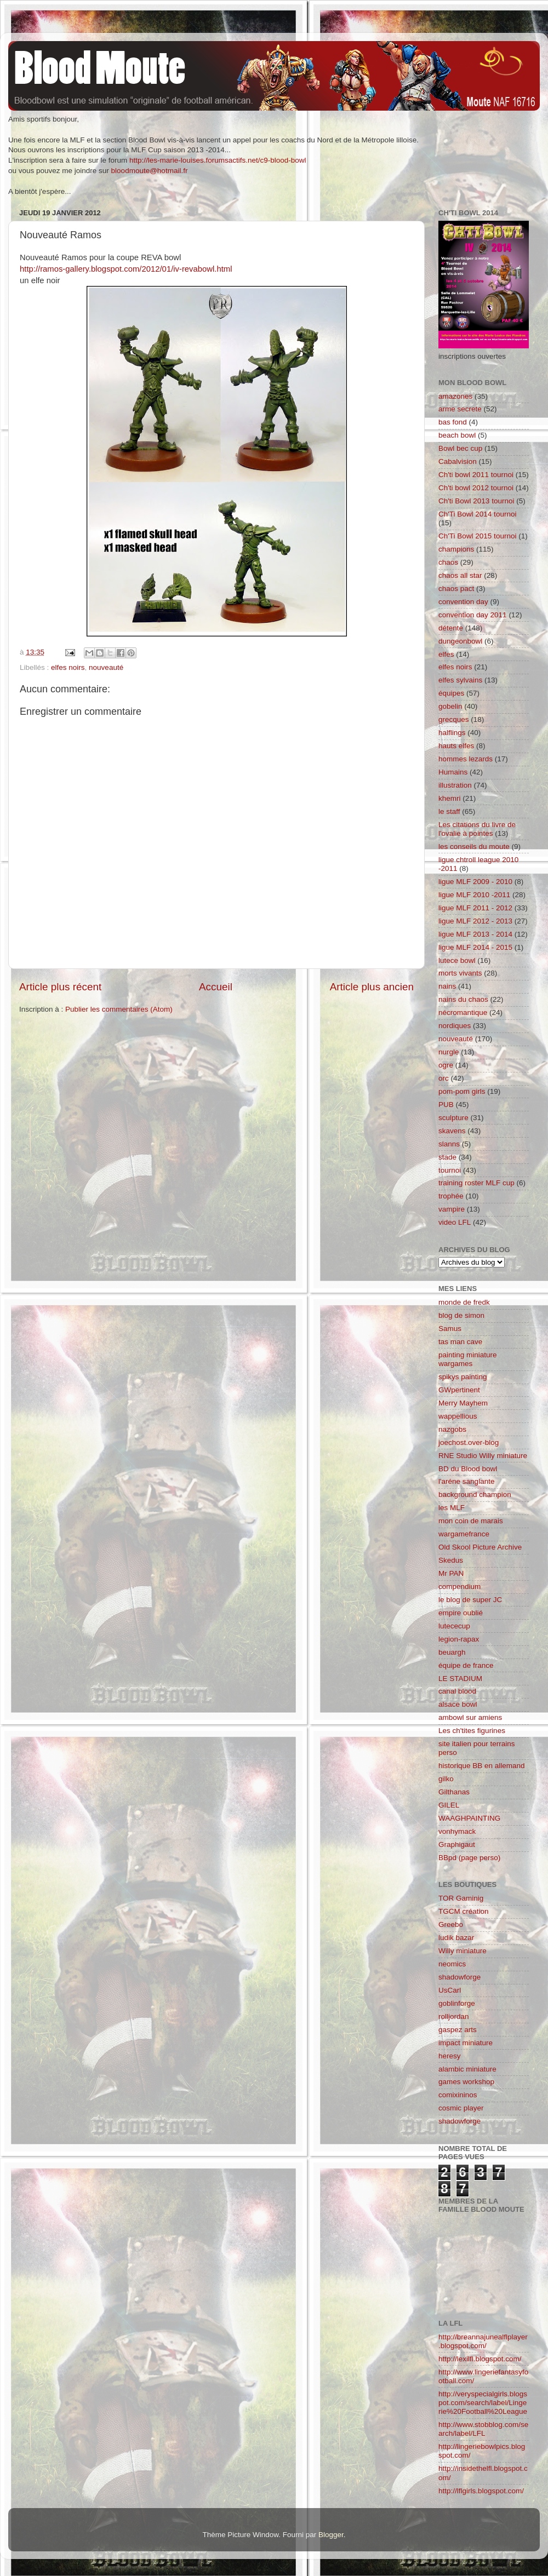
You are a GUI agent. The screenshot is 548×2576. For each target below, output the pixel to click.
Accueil (215, 986)
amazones (455, 396)
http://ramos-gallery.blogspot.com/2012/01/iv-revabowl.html (126, 269)
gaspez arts (457, 2030)
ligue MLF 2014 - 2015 (475, 947)
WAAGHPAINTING (469, 1818)
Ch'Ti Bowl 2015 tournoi (477, 536)
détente (450, 628)
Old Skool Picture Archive (480, 1547)
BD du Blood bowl (467, 1469)
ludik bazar (456, 1938)
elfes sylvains (460, 680)
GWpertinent (459, 1390)
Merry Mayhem (463, 1403)
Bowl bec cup (460, 448)
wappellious (457, 1416)
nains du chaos (463, 999)
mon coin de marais (470, 1521)
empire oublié (460, 1613)
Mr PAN (451, 1573)
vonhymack (457, 1831)
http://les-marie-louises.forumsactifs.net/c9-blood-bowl (217, 160)
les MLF (451, 1508)
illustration (455, 785)
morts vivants (460, 973)
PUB (446, 1104)
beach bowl (457, 435)
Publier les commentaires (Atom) (119, 1009)
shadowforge (459, 1977)
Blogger (331, 2535)
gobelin (450, 706)
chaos (448, 562)
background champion (474, 1494)
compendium (459, 1586)
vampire (451, 1209)
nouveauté (106, 667)
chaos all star (460, 575)
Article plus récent (60, 986)
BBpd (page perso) (469, 1858)
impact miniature (465, 2043)
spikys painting (462, 1377)
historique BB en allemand (481, 1766)
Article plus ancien (372, 986)
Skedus (450, 1560)
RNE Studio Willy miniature (482, 1455)
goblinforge (456, 2003)
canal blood (457, 1691)
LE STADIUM (460, 1678)
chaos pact (456, 588)
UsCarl (449, 1990)
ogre (445, 1065)
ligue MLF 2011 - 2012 (475, 908)
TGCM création (463, 1911)
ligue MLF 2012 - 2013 (475, 921)
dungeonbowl (460, 641)
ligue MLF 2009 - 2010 (475, 881)
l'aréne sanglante (466, 1481)
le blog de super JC (470, 1600)
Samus (449, 1328)
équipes (451, 693)
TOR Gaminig (460, 1898)
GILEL (448, 1805)
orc (443, 1078)
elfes (446, 654)
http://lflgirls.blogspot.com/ (481, 2491)
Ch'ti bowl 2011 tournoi (475, 475)
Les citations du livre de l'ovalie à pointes (477, 829)
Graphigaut (456, 1844)
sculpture (453, 1118)
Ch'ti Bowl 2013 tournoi (476, 501)
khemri (449, 798)
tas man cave (460, 1342)
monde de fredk (464, 1302)
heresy (449, 2056)
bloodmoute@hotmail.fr (149, 171)
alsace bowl (457, 1704)
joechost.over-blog (468, 1442)
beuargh (452, 1652)
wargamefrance (463, 1534)
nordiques (454, 1026)
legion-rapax (458, 1639)
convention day (463, 602)
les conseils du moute (474, 846)
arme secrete (460, 409)
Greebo (450, 1924)
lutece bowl (457, 960)
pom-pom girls (462, 1091)
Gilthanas (454, 1792)
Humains (452, 772)
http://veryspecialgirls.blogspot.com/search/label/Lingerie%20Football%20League (482, 2403)
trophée (451, 1196)
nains (447, 986)
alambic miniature (467, 2069)
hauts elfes (456, 746)
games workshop (466, 2082)
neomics (452, 1964)
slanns (449, 1144)
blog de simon (461, 1315)
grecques (453, 719)
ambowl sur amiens (470, 1717)
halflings (452, 732)
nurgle (448, 1052)
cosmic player (461, 2108)
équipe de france (466, 1665)
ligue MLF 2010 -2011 (474, 895)
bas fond (452, 422)
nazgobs (452, 1429)
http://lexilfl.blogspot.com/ (480, 2359)
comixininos (457, 2095)
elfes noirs (68, 667)
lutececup (454, 1626)
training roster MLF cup (476, 1183)
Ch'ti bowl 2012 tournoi (475, 488)
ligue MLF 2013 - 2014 (475, 934)
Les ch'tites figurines (471, 1730)
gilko (446, 1779)
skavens (452, 1131)
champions (456, 549)
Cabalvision (457, 461)
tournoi (449, 1170)
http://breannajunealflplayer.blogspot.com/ (483, 2341)
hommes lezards (465, 759)
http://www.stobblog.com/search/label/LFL (483, 2428)
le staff (449, 811)
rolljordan (453, 2016)
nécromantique (462, 1012)
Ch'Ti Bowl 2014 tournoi (477, 514)
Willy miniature (462, 1951)
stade (447, 1157)
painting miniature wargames (467, 1359)
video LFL (454, 1222)
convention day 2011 (472, 615)
